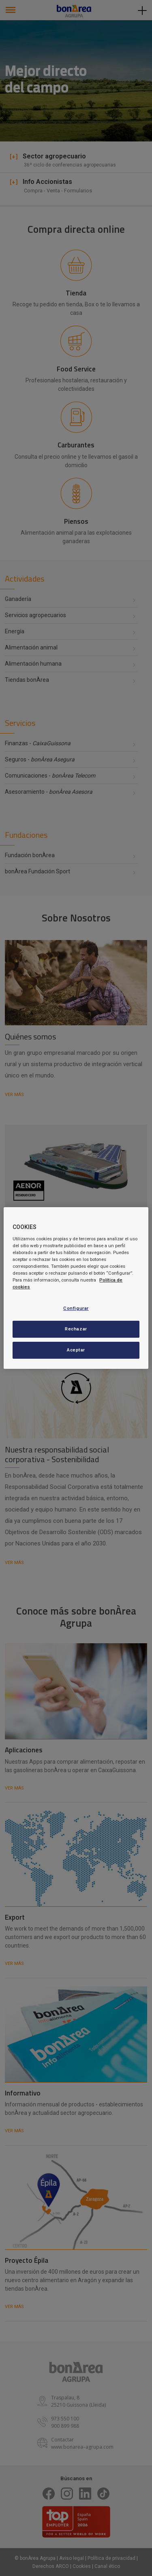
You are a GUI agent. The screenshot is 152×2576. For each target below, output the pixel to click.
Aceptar (76, 1350)
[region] (76, 1288)
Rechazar (76, 1329)
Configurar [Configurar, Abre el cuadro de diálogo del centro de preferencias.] (76, 1308)
